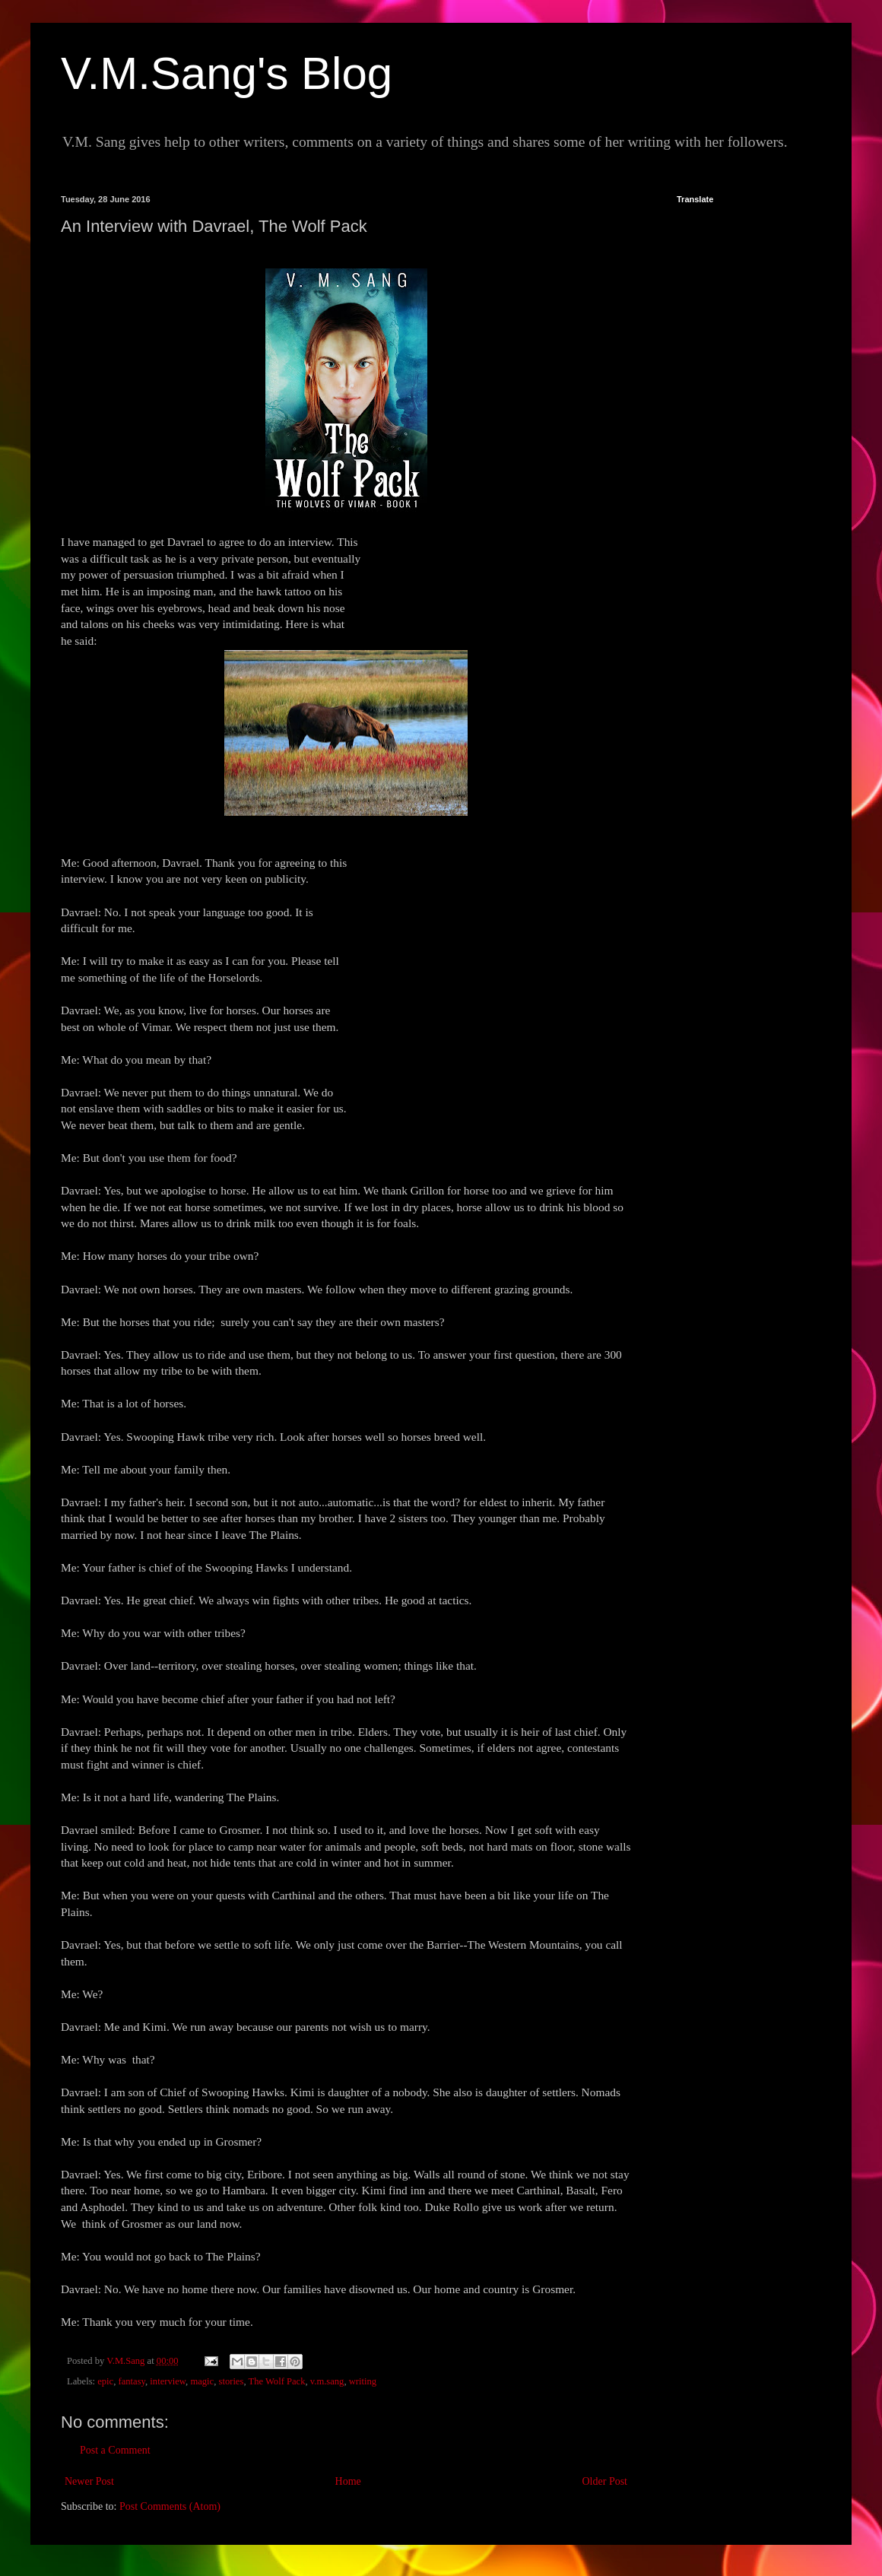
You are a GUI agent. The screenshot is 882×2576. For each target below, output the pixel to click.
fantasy (132, 2381)
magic (202, 2381)
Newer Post (89, 2481)
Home (348, 2481)
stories (230, 2381)
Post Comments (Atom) (169, 2506)
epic (105, 2381)
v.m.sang (327, 2381)
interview (168, 2381)
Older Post (605, 2481)
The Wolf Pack (276, 2381)
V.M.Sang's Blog (226, 73)
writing (362, 2381)
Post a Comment (115, 2450)
